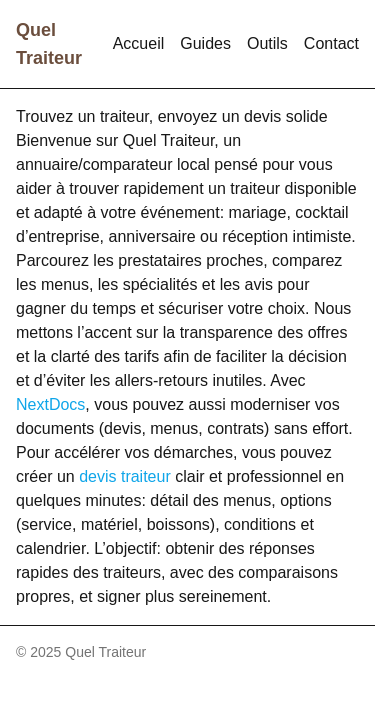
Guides (205, 43)
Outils (267, 43)
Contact (331, 43)
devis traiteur (125, 476)
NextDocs (50, 404)
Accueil (139, 43)
